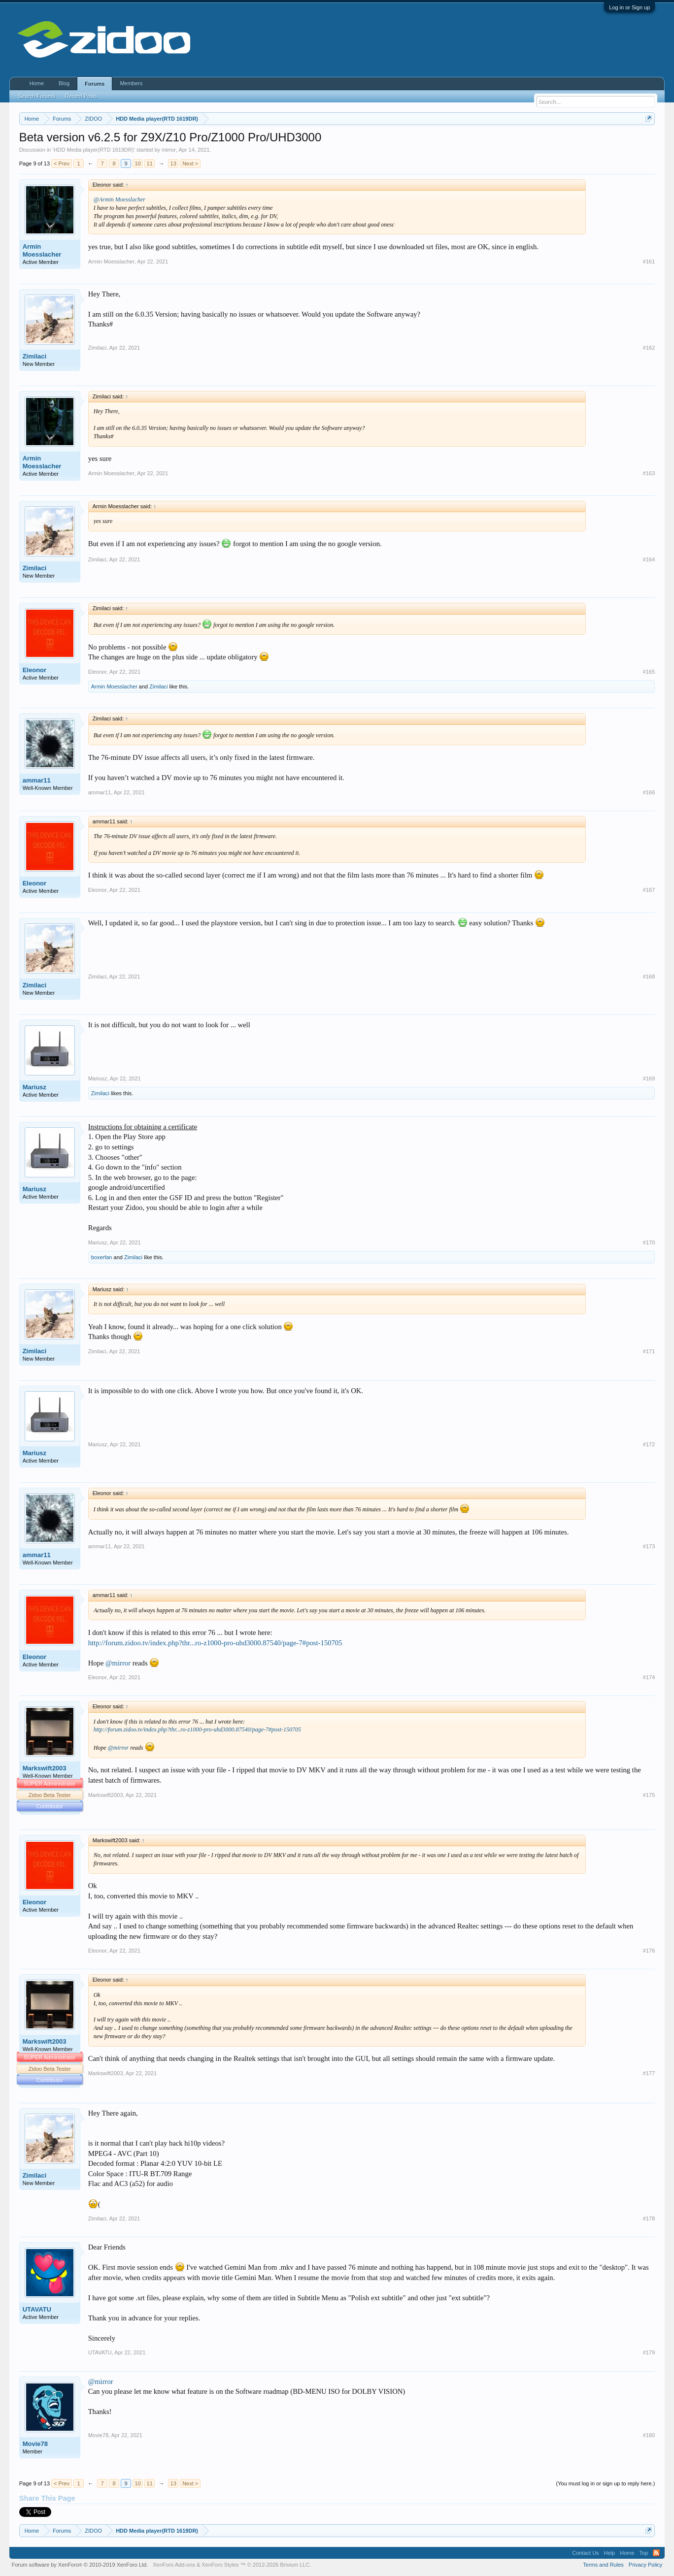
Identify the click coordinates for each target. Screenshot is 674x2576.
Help (609, 2553)
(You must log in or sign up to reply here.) (605, 2483)
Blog (64, 83)
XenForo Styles (220, 2565)
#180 (649, 2435)
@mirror (118, 1663)
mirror (169, 150)
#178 (649, 2218)
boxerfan (101, 1257)
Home (37, 83)
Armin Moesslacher (42, 250)
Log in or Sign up (629, 7)
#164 (649, 559)
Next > (190, 163)
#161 (649, 261)
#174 (649, 1677)
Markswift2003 (45, 1768)
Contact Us (585, 2553)
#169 (649, 1078)
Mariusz (34, 1087)
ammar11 (37, 780)
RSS (656, 2552)
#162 (649, 348)
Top (644, 2553)
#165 (649, 672)
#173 (649, 1546)
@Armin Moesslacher (119, 199)
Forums (94, 84)
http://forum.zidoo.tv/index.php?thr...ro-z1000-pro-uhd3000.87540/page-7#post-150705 (215, 1643)
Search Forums (36, 96)
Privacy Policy (645, 2565)
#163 (649, 473)
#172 (649, 1444)
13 (173, 163)
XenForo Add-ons (174, 2565)
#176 (649, 1951)
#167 (649, 890)
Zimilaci (34, 356)
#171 (649, 1351)
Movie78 (35, 2443)
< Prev (61, 163)
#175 (649, 1795)
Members (131, 83)
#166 (649, 792)
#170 (649, 1242)
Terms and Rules (603, 2565)
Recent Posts (81, 96)
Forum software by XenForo (80, 2565)
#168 (649, 976)
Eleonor (34, 670)
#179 (649, 2352)
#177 (649, 2073)
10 (138, 163)
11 (150, 163)
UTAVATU (37, 2309)
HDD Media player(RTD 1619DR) (94, 150)
